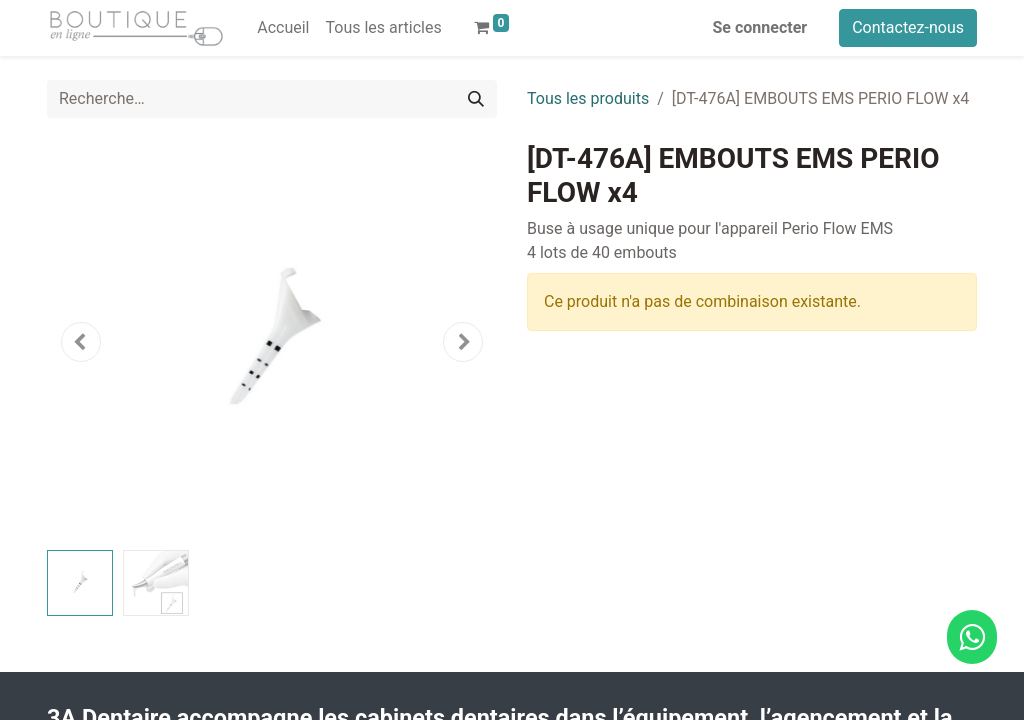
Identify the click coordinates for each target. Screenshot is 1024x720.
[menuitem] (283, 28)
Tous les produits (588, 98)
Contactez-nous (908, 27)
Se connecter (760, 27)
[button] (81, 342)
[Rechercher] (476, 99)
